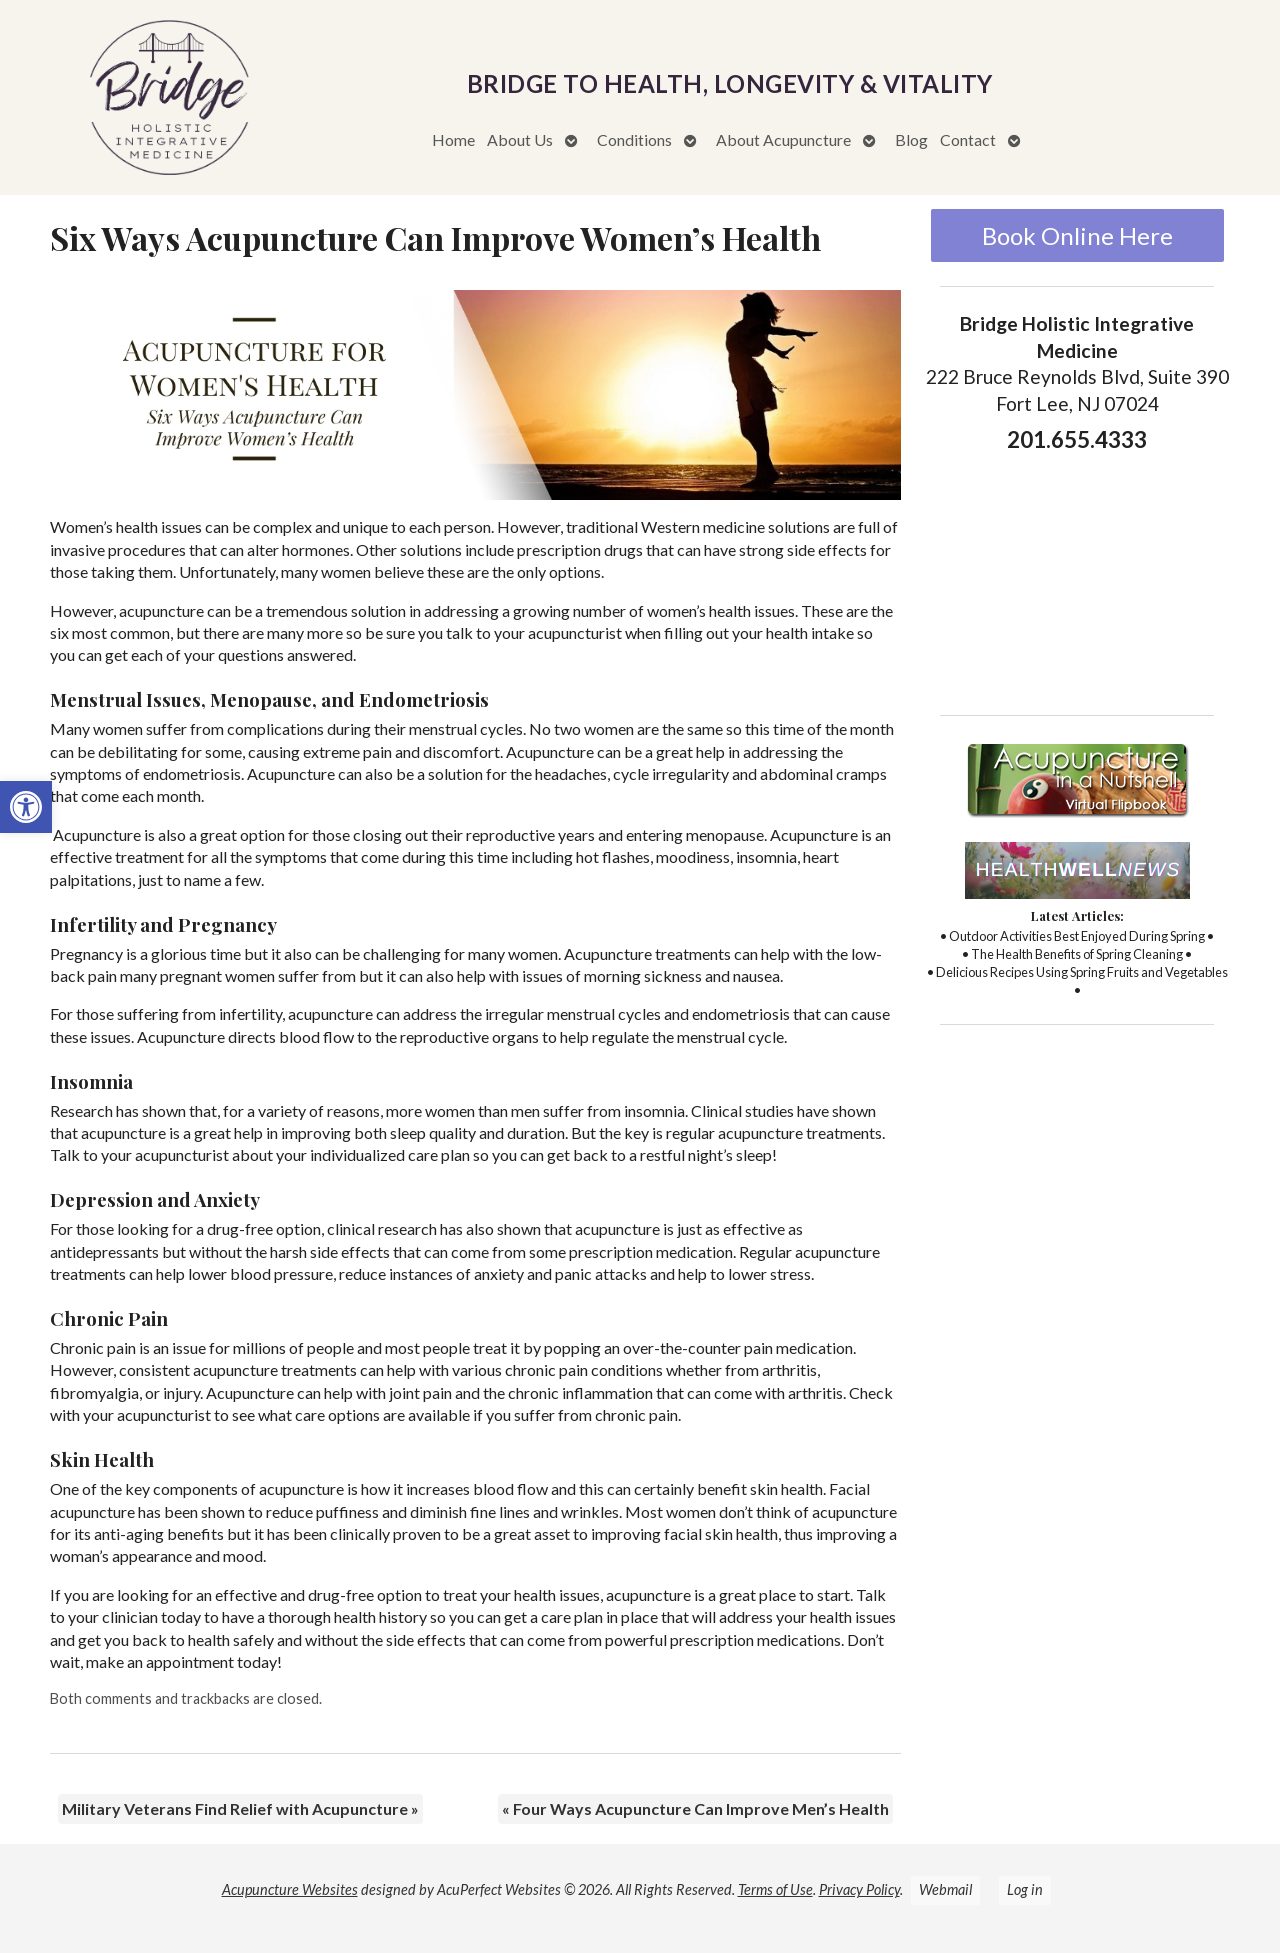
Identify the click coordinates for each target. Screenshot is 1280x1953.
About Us (520, 139)
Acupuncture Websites (290, 1889)
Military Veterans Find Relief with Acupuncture (240, 1808)
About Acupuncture (783, 139)
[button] (26, 807)
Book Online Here (1077, 235)
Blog (911, 139)
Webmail (945, 1889)
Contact (968, 139)
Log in (1025, 1889)
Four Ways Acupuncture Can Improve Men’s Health (695, 1808)
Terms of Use (775, 1889)
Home (453, 139)
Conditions (634, 139)
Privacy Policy (859, 1889)
